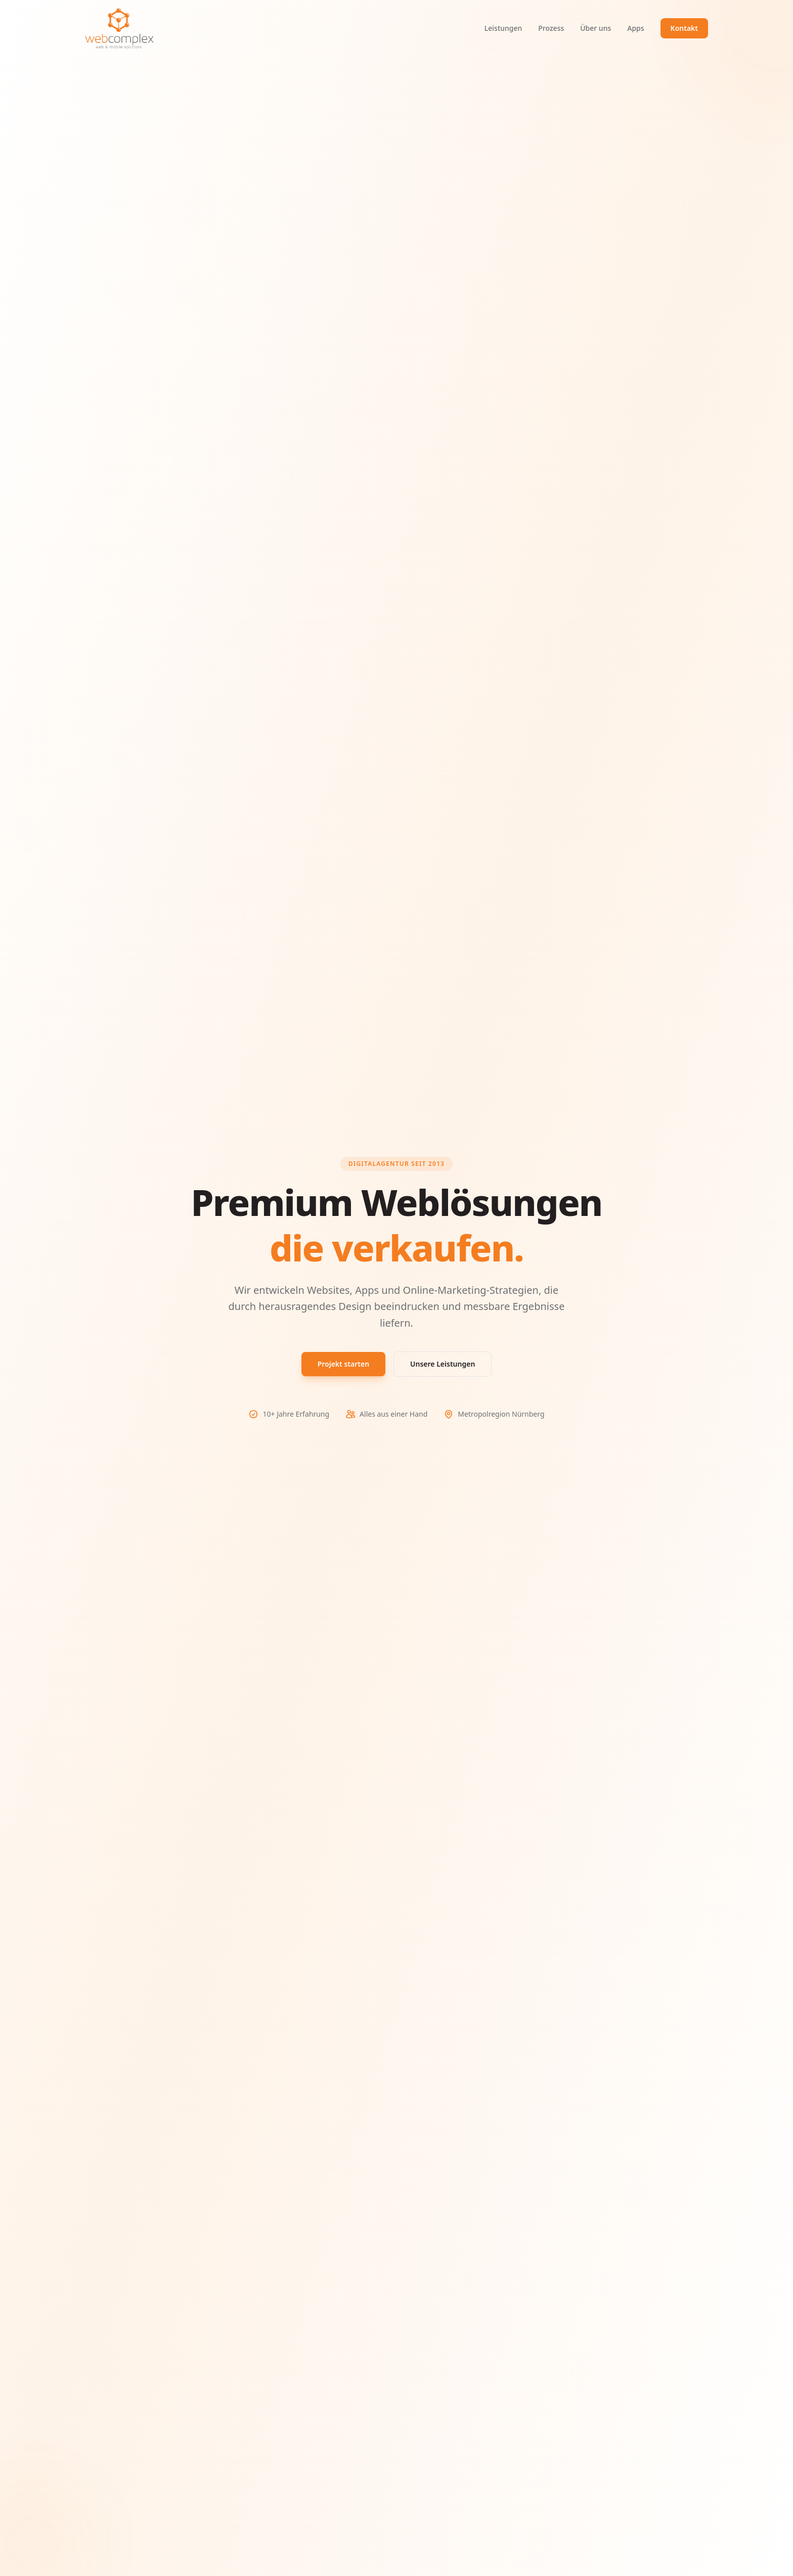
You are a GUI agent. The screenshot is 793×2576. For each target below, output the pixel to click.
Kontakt (684, 28)
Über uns (595, 28)
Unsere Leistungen (442, 1364)
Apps (635, 28)
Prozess (551, 28)
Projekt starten (343, 1364)
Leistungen (503, 28)
